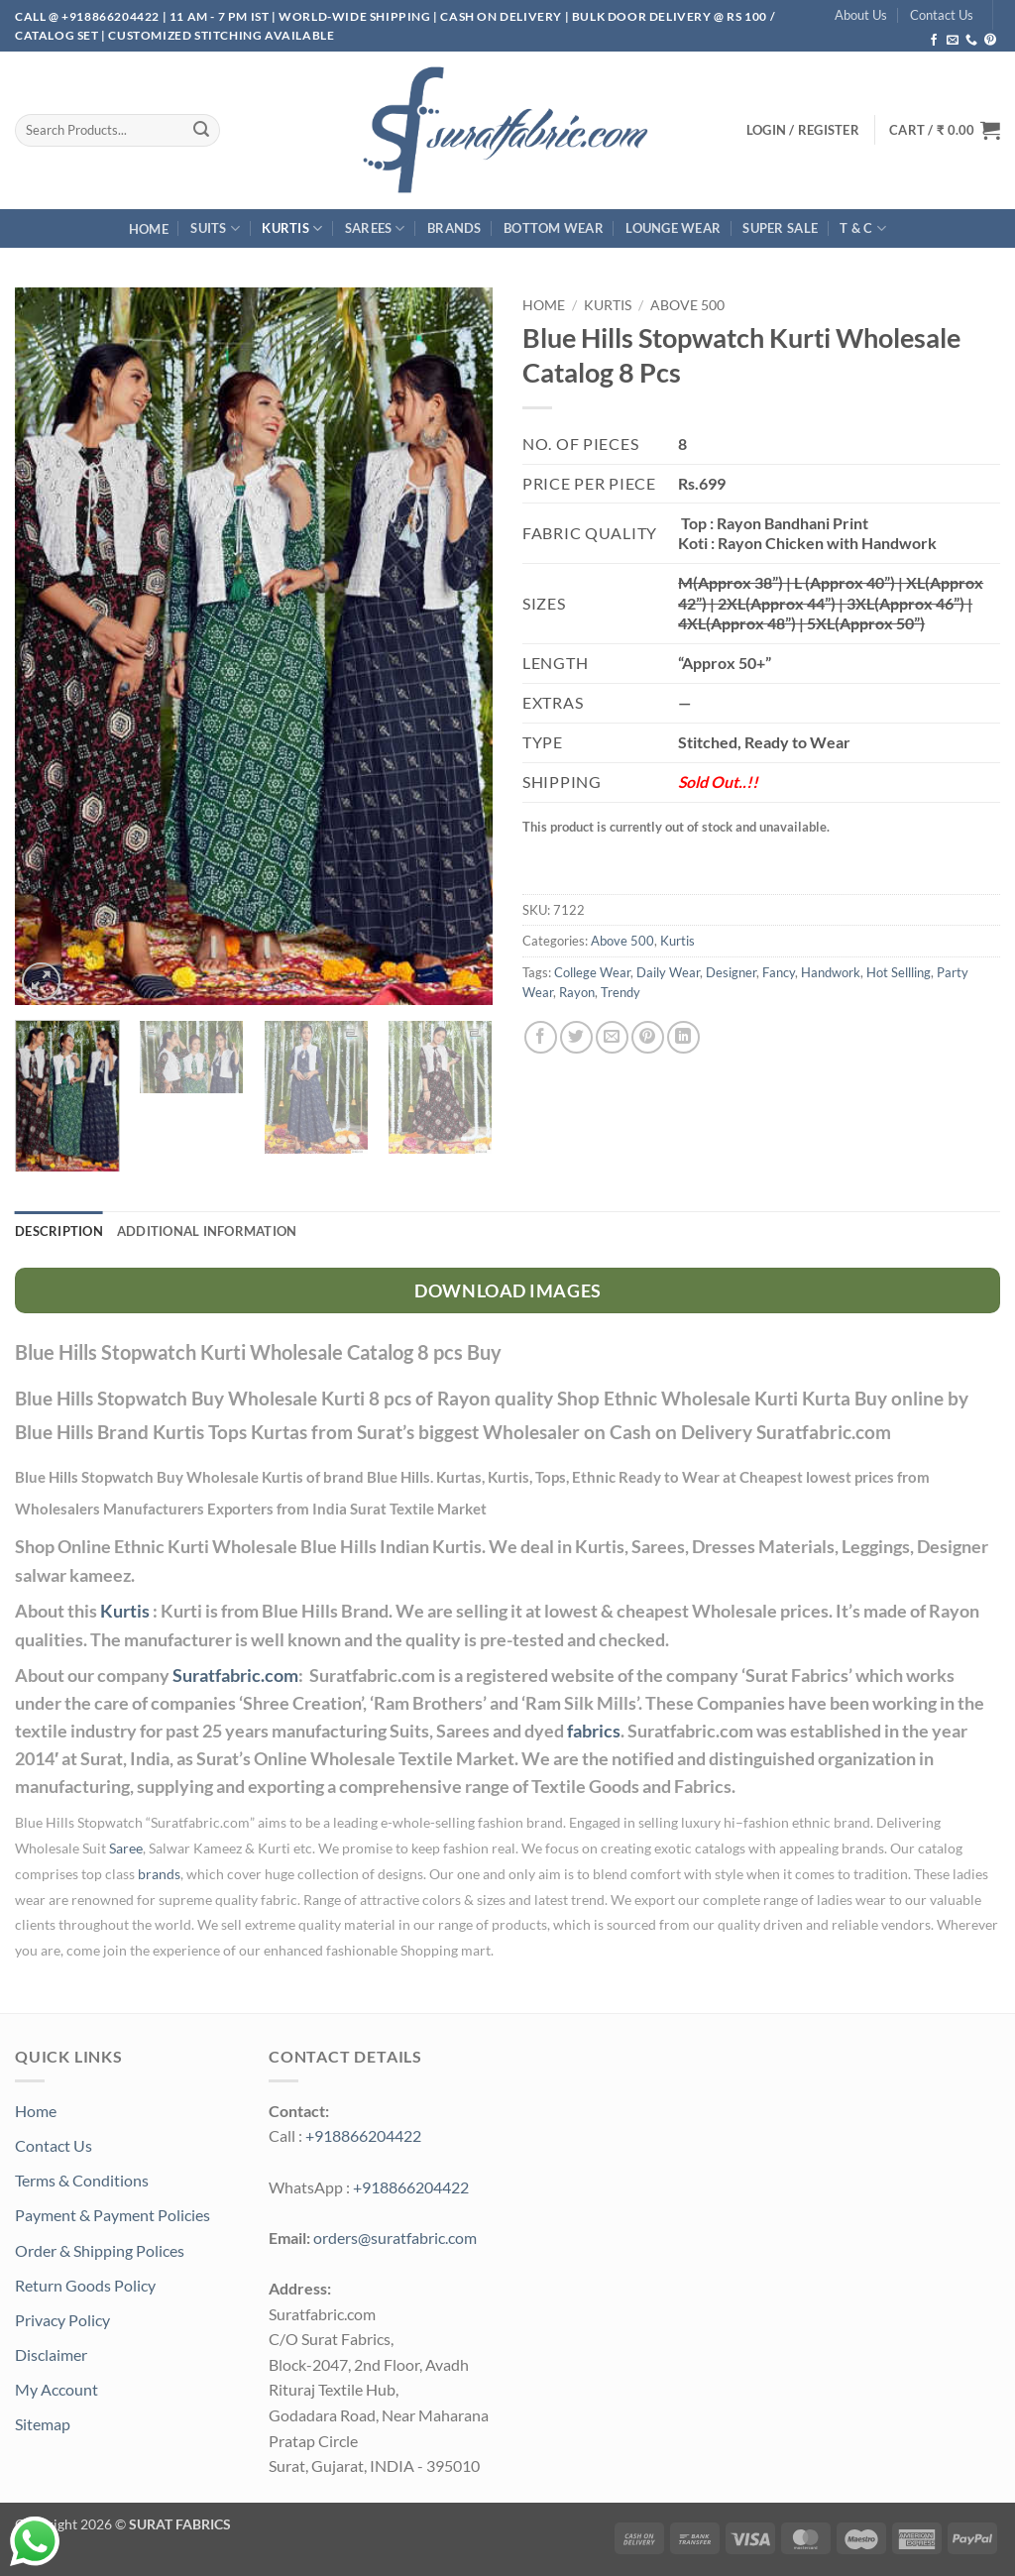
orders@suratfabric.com (395, 2237)
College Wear (592, 972)
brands (159, 1874)
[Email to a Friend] (612, 1037)
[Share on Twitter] (576, 1037)
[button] (944, 130)
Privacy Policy (62, 2319)
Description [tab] (59, 1231)
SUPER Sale (780, 228)
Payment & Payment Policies (112, 2214)
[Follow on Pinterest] (990, 41)
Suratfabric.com (235, 1675)
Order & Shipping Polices (99, 2250)
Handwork (830, 972)
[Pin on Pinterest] (647, 1037)
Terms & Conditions (82, 2180)
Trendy (620, 992)
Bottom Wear (554, 228)
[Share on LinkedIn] (683, 1037)
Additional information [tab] (207, 1231)
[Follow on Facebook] (934, 41)
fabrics (593, 1731)
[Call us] (971, 41)
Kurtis (292, 228)
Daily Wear (668, 972)
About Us (861, 15)
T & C (863, 228)
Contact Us (941, 15)
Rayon (577, 992)
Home (149, 229)
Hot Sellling (898, 972)
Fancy (778, 972)
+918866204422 (363, 2135)
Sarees (375, 228)
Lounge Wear (673, 228)
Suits (215, 228)
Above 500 (687, 305)
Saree (126, 1848)
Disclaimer (51, 2354)
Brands (454, 228)
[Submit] (201, 130)
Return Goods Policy (85, 2285)
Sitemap (42, 2423)
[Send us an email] (953, 41)
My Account (56, 2389)
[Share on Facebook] (540, 1037)
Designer (731, 972)
